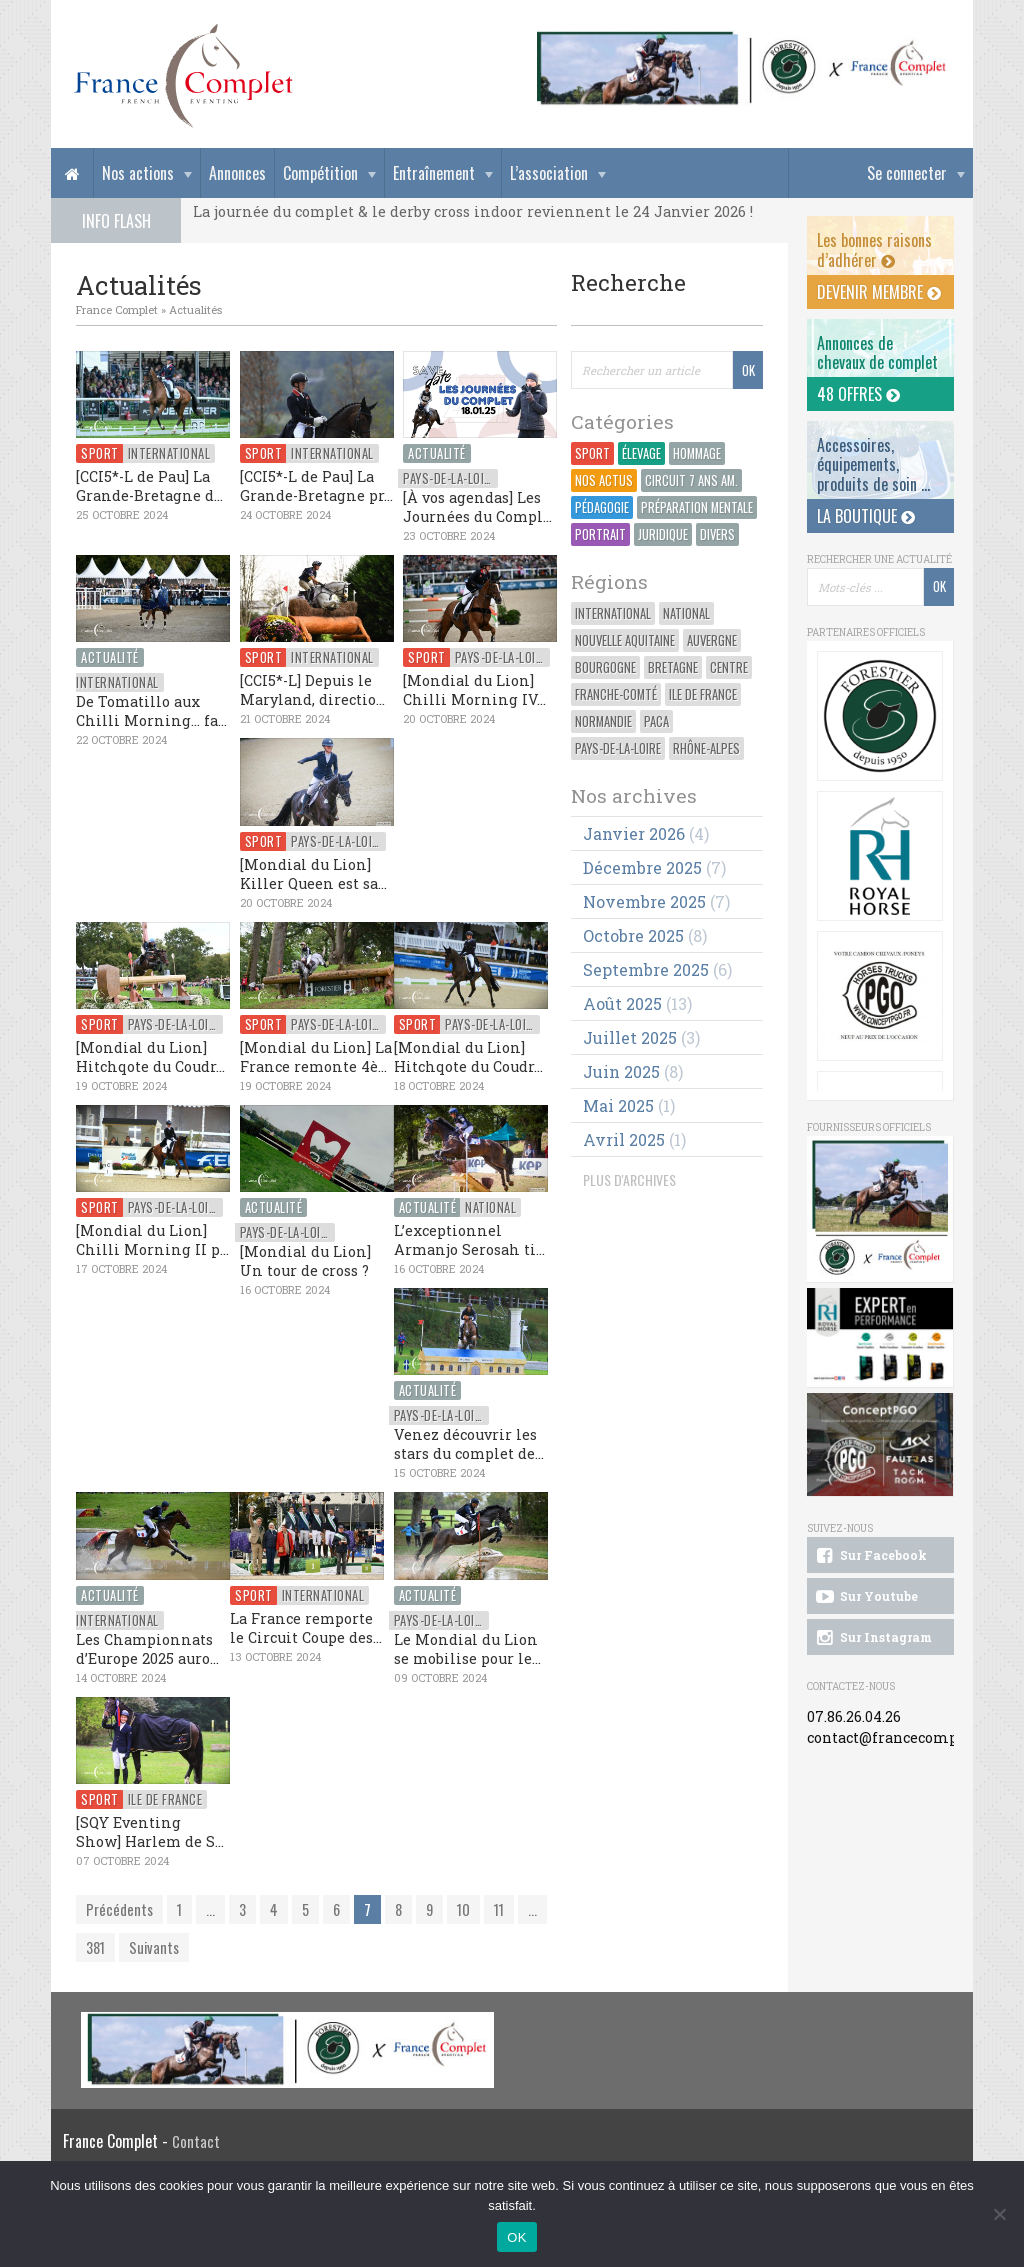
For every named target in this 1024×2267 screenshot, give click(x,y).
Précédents (119, 1909)
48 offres (858, 394)
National (686, 613)
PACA (656, 721)
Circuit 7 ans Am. (691, 480)
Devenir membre (879, 292)
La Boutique (866, 516)
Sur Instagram (872, 1638)
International (613, 613)
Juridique (663, 534)
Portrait (600, 534)
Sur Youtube (865, 1597)
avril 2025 (624, 1139)
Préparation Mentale (697, 507)
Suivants (154, 1947)
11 (499, 1909)
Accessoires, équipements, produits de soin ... (873, 464)
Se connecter (907, 173)
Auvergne (712, 640)
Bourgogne (605, 667)
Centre (729, 667)
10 (463, 1909)
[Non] (999, 2214)
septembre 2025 (646, 969)
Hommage (697, 453)
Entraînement (434, 173)
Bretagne (673, 667)
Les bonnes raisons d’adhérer (874, 249)
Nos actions (138, 173)
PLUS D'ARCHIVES (629, 1179)
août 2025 (622, 1003)
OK (516, 2237)
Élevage (641, 453)
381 (95, 1947)
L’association (549, 173)
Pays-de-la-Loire (618, 748)
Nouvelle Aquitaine (625, 640)
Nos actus (604, 480)
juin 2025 (621, 1071)
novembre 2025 (644, 901)
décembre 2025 (642, 867)
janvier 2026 (634, 833)
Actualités (195, 309)
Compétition (320, 173)
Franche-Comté (616, 694)
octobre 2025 (633, 935)
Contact (196, 2141)
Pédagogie (602, 507)
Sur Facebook (870, 1556)
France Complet (117, 309)
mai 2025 (618, 1105)
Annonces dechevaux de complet (877, 352)
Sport (592, 453)
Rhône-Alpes (706, 748)
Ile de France (703, 694)
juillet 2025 (630, 1037)
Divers (717, 534)
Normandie (603, 721)
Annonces (237, 173)
